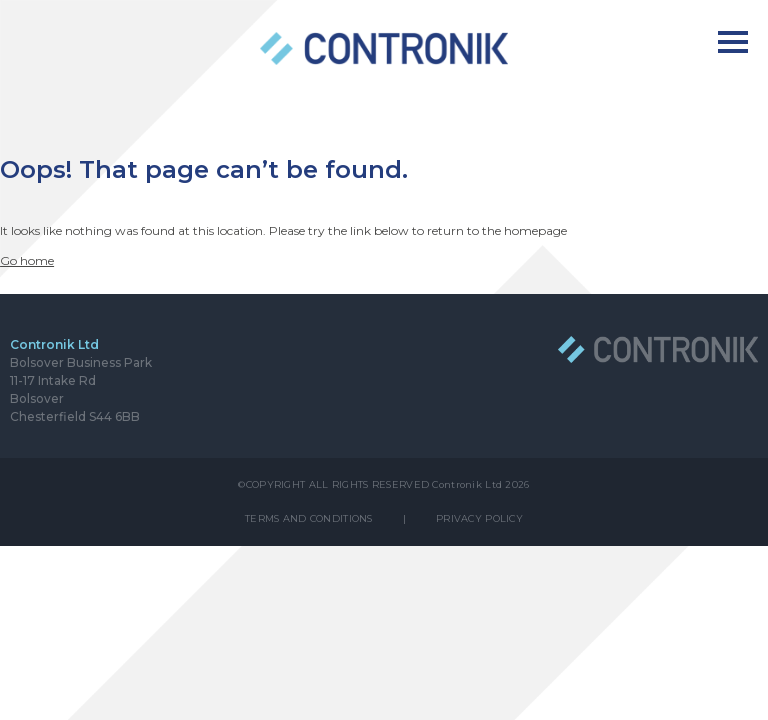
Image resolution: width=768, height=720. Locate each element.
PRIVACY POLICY (479, 518)
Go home (27, 260)
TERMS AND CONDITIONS (309, 518)
